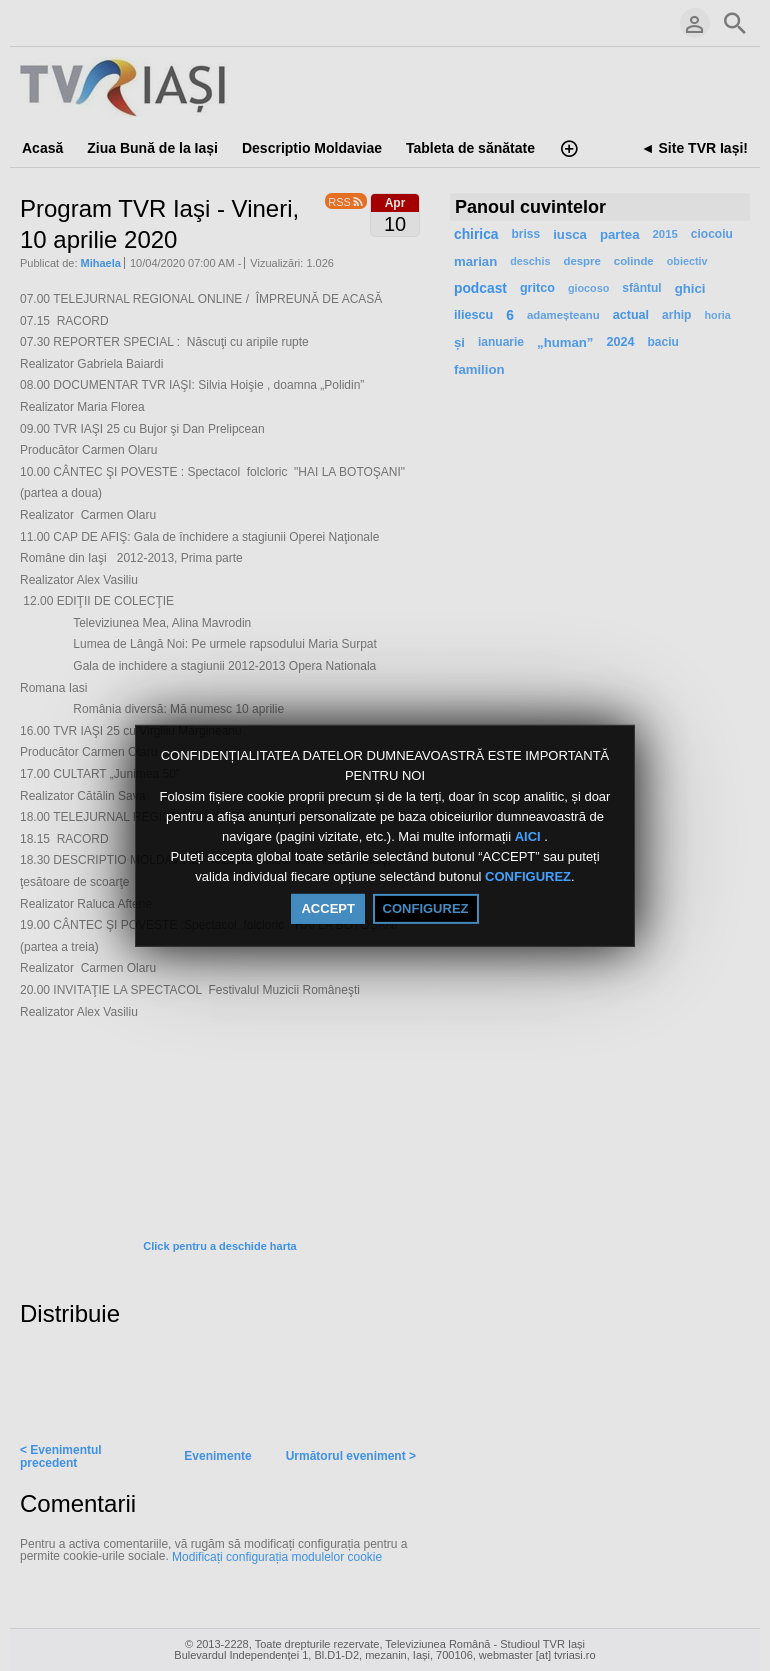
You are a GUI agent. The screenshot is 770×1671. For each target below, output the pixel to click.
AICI (530, 836)
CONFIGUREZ (528, 877)
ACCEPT (327, 908)
